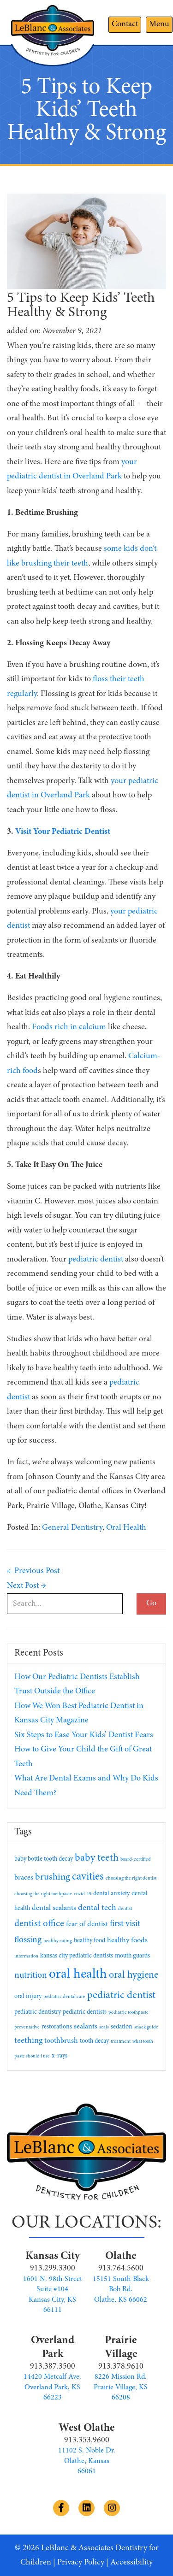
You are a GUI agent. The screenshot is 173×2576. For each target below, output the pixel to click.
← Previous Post (33, 1571)
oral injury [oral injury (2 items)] (28, 1996)
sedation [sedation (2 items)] (121, 2027)
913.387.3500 (52, 2367)
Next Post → (26, 1586)
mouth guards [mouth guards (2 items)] (132, 1956)
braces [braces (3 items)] (23, 1877)
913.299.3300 (52, 2268)
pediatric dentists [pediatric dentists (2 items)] (85, 2012)
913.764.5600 (120, 2268)
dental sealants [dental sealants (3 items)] (54, 1908)
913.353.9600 (86, 2440)
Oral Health (126, 1528)
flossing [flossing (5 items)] (28, 1940)
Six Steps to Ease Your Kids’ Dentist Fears (83, 1735)
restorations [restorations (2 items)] (57, 2027)
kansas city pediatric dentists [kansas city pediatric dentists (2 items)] (76, 1956)
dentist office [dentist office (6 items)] (39, 1924)
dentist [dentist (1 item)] (125, 1908)
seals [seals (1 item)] (104, 2027)
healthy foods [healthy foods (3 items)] (127, 1940)
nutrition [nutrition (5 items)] (30, 1975)
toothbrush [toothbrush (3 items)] (61, 2041)
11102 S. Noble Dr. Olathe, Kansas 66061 (86, 2461)
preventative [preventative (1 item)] (27, 2027)
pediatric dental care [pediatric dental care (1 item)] (64, 1996)
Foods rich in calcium (69, 1027)
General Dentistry (72, 1528)
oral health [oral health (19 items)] (78, 1974)
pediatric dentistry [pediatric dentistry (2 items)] (37, 2012)
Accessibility (131, 2562)
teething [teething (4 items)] (28, 2041)
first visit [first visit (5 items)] (125, 1924)
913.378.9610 (120, 2367)
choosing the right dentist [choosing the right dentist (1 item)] (131, 1878)
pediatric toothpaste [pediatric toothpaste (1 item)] (128, 2012)
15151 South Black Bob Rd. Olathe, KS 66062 (121, 2289)
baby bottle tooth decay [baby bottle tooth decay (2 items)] (43, 1859)
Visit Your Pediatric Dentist (62, 832)
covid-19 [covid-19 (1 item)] (82, 1894)
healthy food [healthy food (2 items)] (89, 1941)
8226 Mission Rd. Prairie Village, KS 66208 (121, 2387)
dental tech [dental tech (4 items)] (97, 1908)
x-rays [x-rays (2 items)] (59, 2056)
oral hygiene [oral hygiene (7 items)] (133, 1975)
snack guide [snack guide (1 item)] (146, 2027)
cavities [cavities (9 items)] (88, 1877)
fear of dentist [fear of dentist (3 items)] (87, 1924)
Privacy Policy (80, 2562)
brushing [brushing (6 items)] (52, 1877)
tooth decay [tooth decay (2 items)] (94, 2041)
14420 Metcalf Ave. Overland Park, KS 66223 (52, 2387)
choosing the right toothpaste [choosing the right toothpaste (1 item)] (43, 1894)
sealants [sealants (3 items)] (85, 2026)
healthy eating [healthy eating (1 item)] (57, 1941)
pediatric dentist (95, 1260)
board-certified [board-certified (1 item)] (135, 1859)
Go (151, 1603)
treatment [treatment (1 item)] (121, 2041)
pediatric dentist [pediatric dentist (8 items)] (121, 1995)
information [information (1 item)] (26, 1956)
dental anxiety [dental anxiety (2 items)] (111, 1894)
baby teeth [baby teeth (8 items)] (97, 1858)
